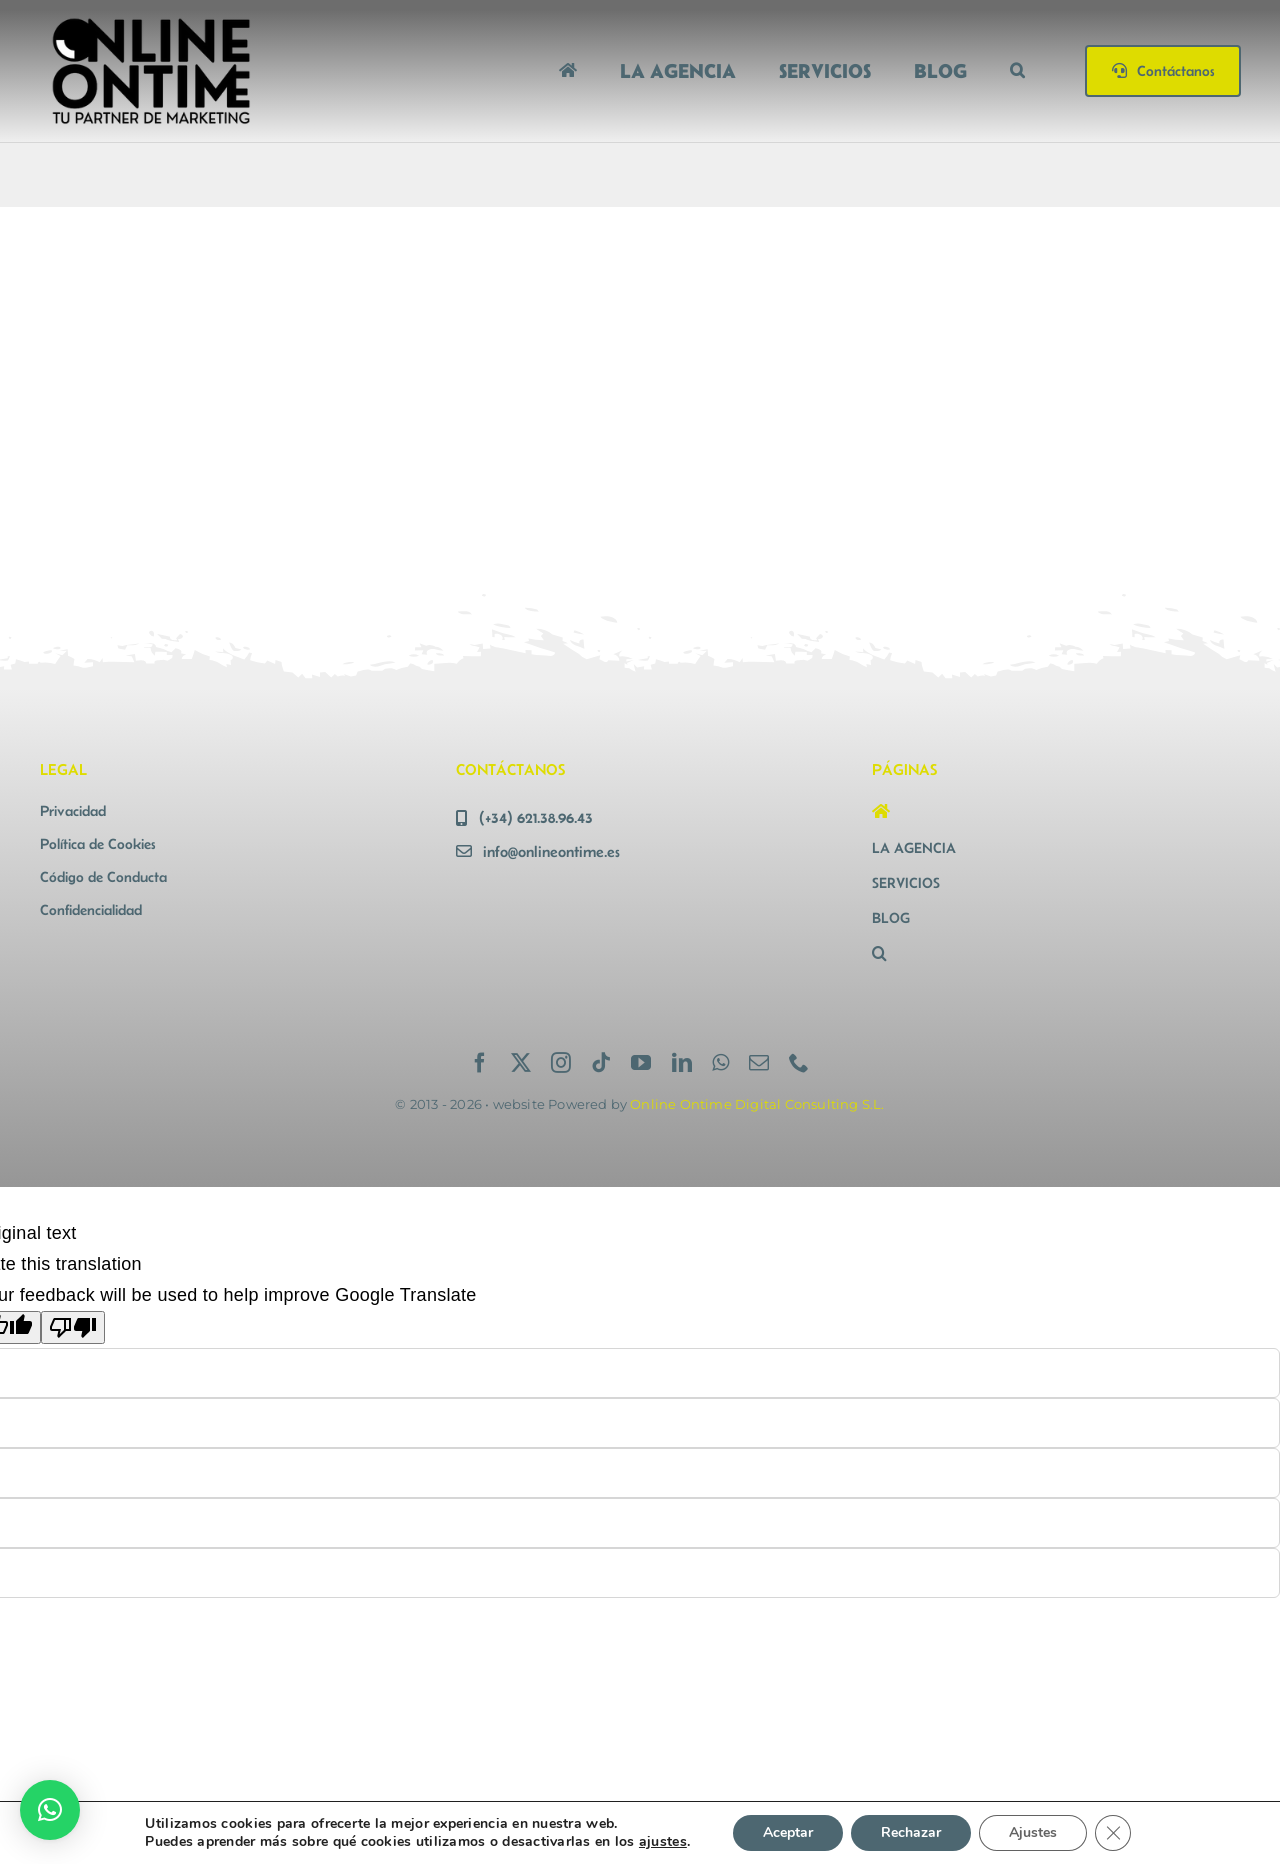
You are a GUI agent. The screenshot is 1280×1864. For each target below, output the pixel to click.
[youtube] (641, 1063)
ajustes (663, 1842)
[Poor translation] (73, 1327)
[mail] (759, 1063)
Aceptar (788, 1832)
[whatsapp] (720, 1063)
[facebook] (480, 1063)
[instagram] (561, 1063)
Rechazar (911, 1832)
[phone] (799, 1063)
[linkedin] (682, 1063)
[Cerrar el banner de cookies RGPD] (1113, 1833)
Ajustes (1033, 1832)
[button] (1017, 70)
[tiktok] (601, 1063)
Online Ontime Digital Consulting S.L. (757, 1104)
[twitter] (521, 1063)
